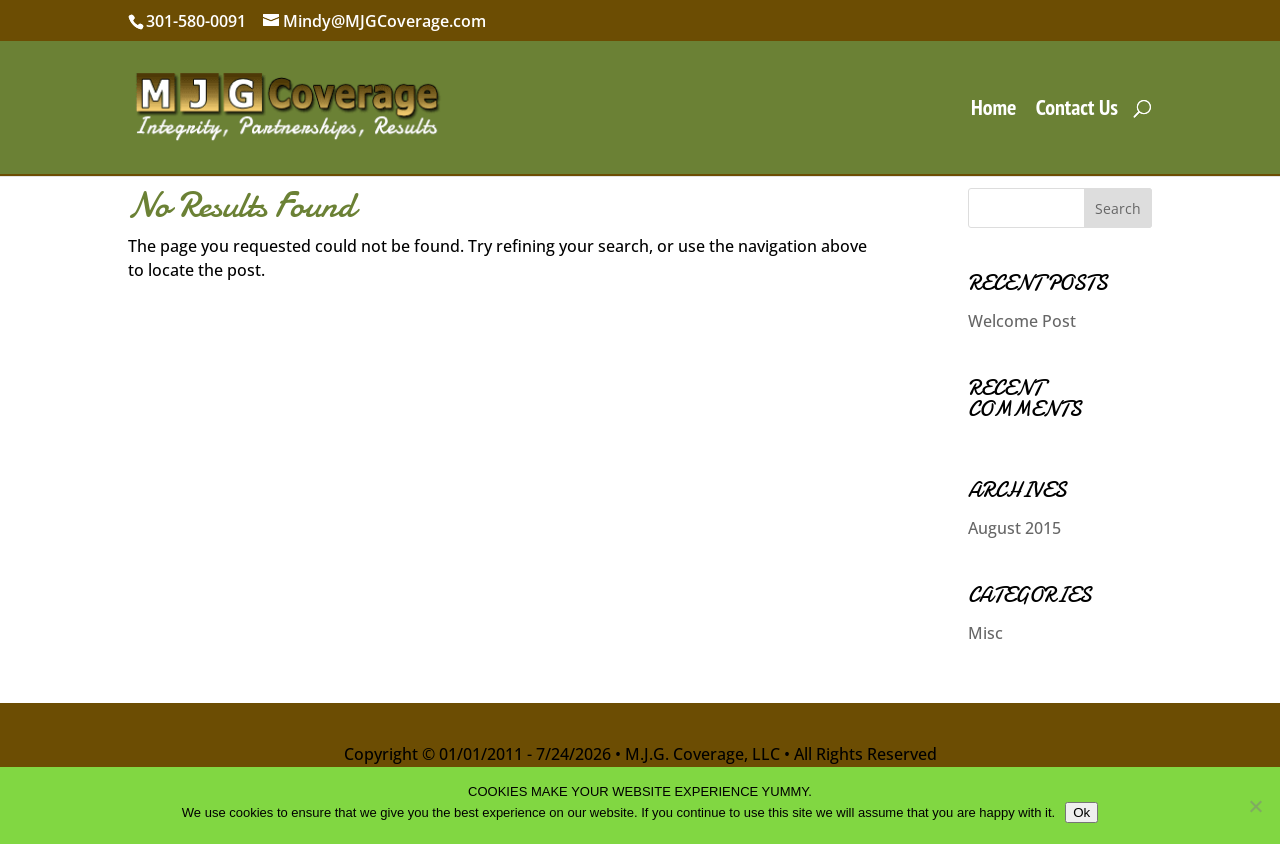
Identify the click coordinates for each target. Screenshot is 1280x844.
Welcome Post (1022, 321)
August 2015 (1014, 528)
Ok (1081, 812)
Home (994, 110)
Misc (985, 633)
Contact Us (1077, 110)
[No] (1255, 806)
